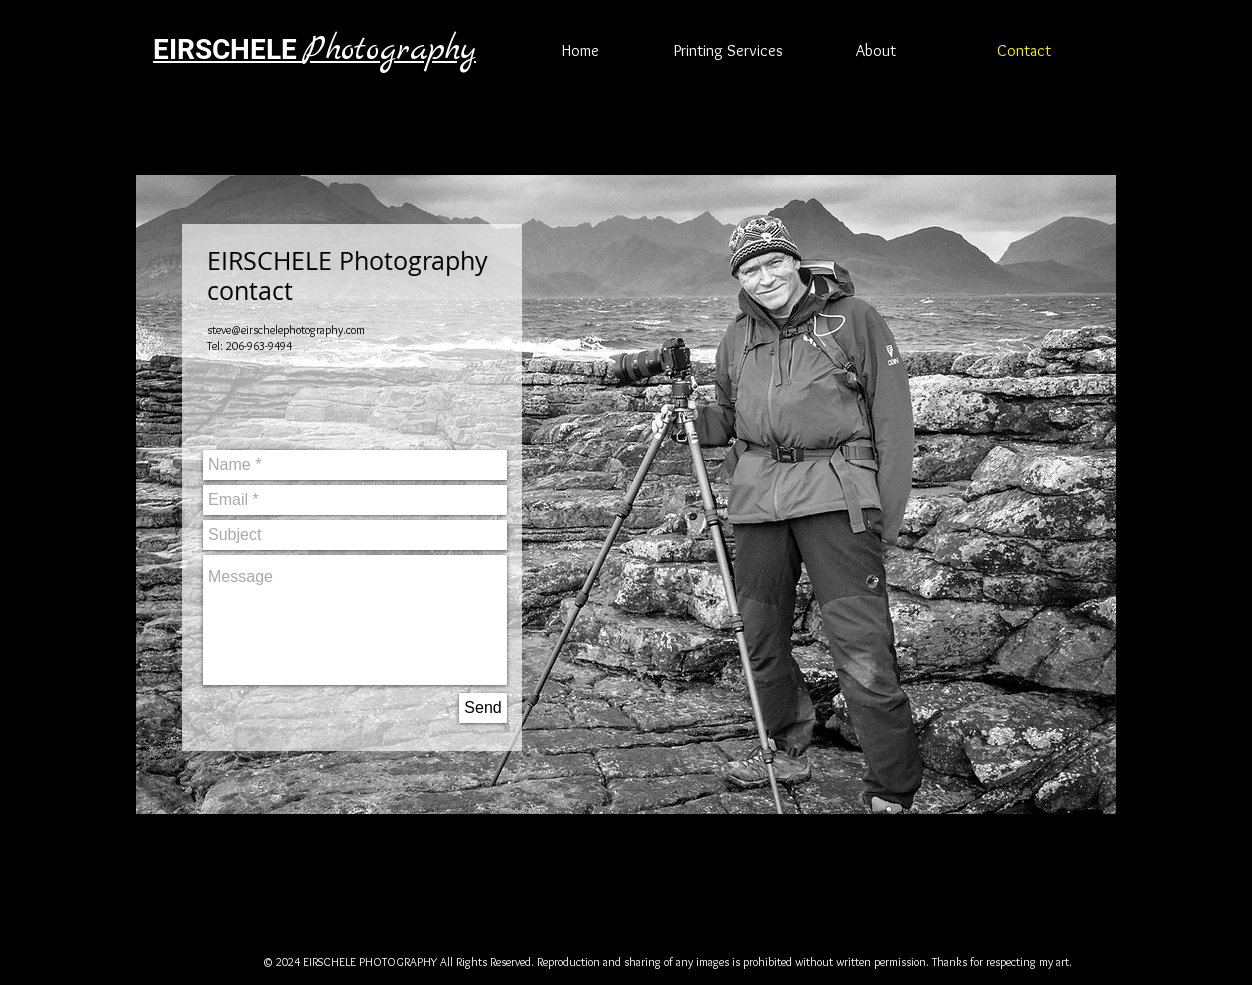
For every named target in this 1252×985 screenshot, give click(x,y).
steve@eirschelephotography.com (286, 329)
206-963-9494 (259, 345)
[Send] (483, 708)
